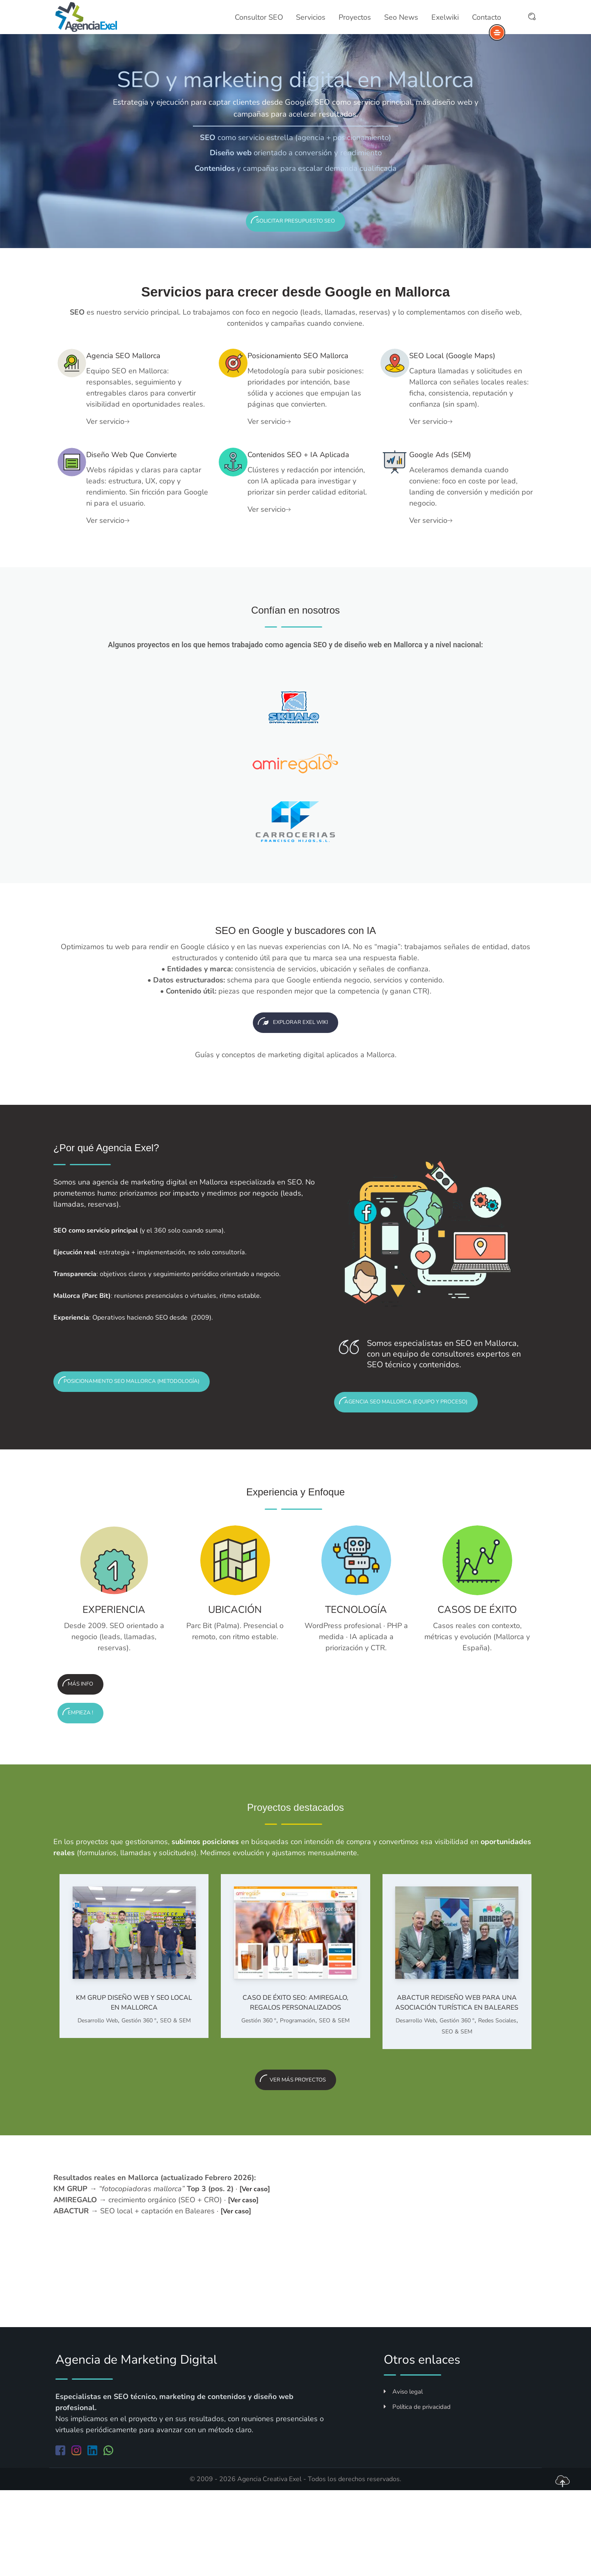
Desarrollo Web (98, 2090)
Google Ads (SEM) (462, 485)
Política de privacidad (417, 2493)
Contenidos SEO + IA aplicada (306, 492)
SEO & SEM (175, 2090)
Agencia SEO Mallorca (148, 362)
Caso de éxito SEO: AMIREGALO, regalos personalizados (295, 2070)
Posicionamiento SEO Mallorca (307, 369)
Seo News (401, 18)
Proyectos (355, 18)
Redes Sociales (497, 2101)
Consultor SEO (260, 18)
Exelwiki (444, 18)
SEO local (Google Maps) (462, 369)
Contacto (484, 18)
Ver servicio (120, 440)
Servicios (312, 18)
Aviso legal (403, 2478)
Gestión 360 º (138, 2090)
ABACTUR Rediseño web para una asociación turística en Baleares (457, 2076)
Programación (297, 2090)
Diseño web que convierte (136, 492)
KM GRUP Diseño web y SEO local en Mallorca (134, 2070)
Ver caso (257, 2275)
